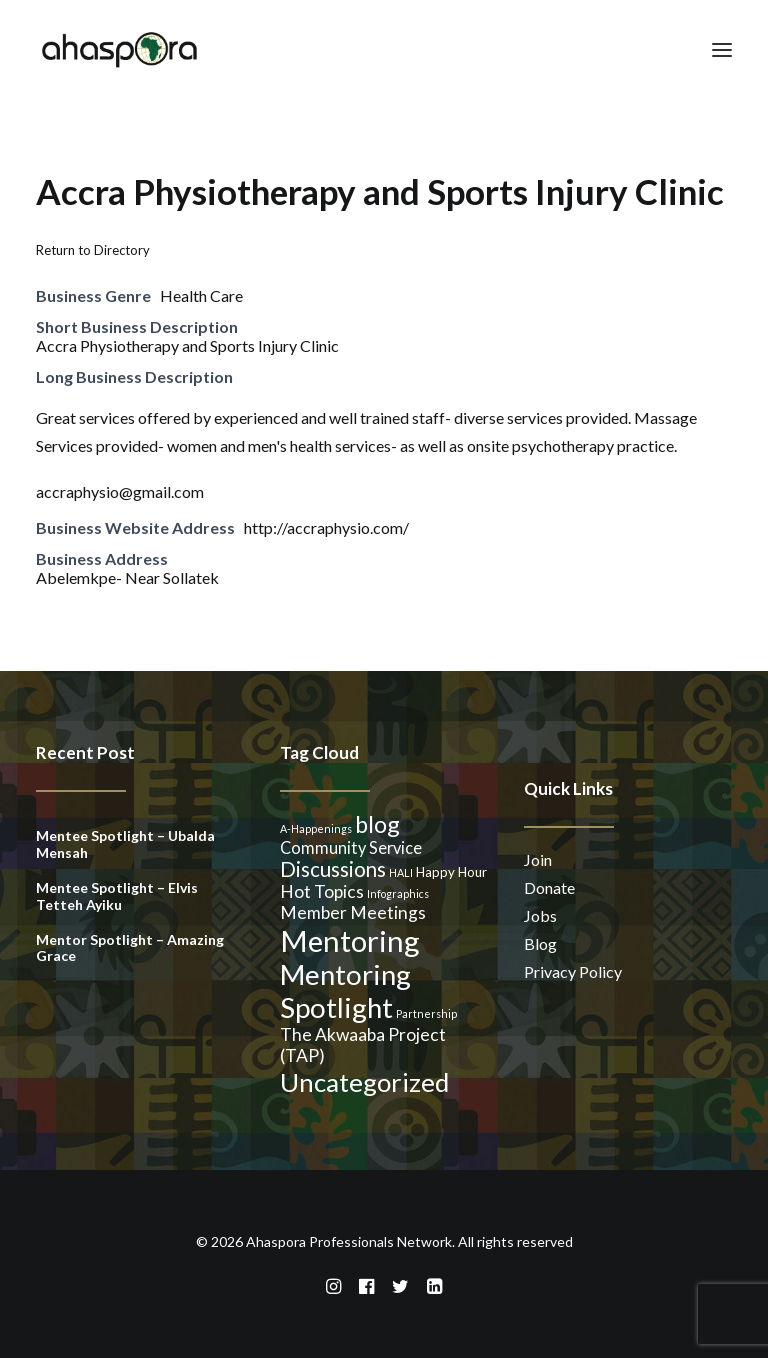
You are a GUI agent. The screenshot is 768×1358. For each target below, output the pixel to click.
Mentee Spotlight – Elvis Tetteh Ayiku (117, 896)
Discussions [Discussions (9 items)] (333, 869)
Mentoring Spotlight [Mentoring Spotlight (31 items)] (345, 991)
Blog (540, 943)
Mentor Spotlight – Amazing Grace (130, 948)
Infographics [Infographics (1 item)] (398, 893)
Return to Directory (93, 250)
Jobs (540, 915)
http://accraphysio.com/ (326, 527)
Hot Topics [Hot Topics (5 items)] (322, 891)
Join (538, 859)
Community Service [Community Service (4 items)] (351, 847)
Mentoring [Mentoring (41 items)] (350, 940)
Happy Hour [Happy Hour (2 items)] (451, 872)
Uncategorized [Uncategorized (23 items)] (364, 1082)
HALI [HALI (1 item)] (401, 872)
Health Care (201, 295)
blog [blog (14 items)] (377, 824)
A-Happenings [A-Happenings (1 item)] (316, 828)
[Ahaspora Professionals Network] (119, 49)
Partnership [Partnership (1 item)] (426, 1013)
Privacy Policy (573, 971)
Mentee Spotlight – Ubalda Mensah (125, 844)
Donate (549, 887)
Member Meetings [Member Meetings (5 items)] (353, 912)
